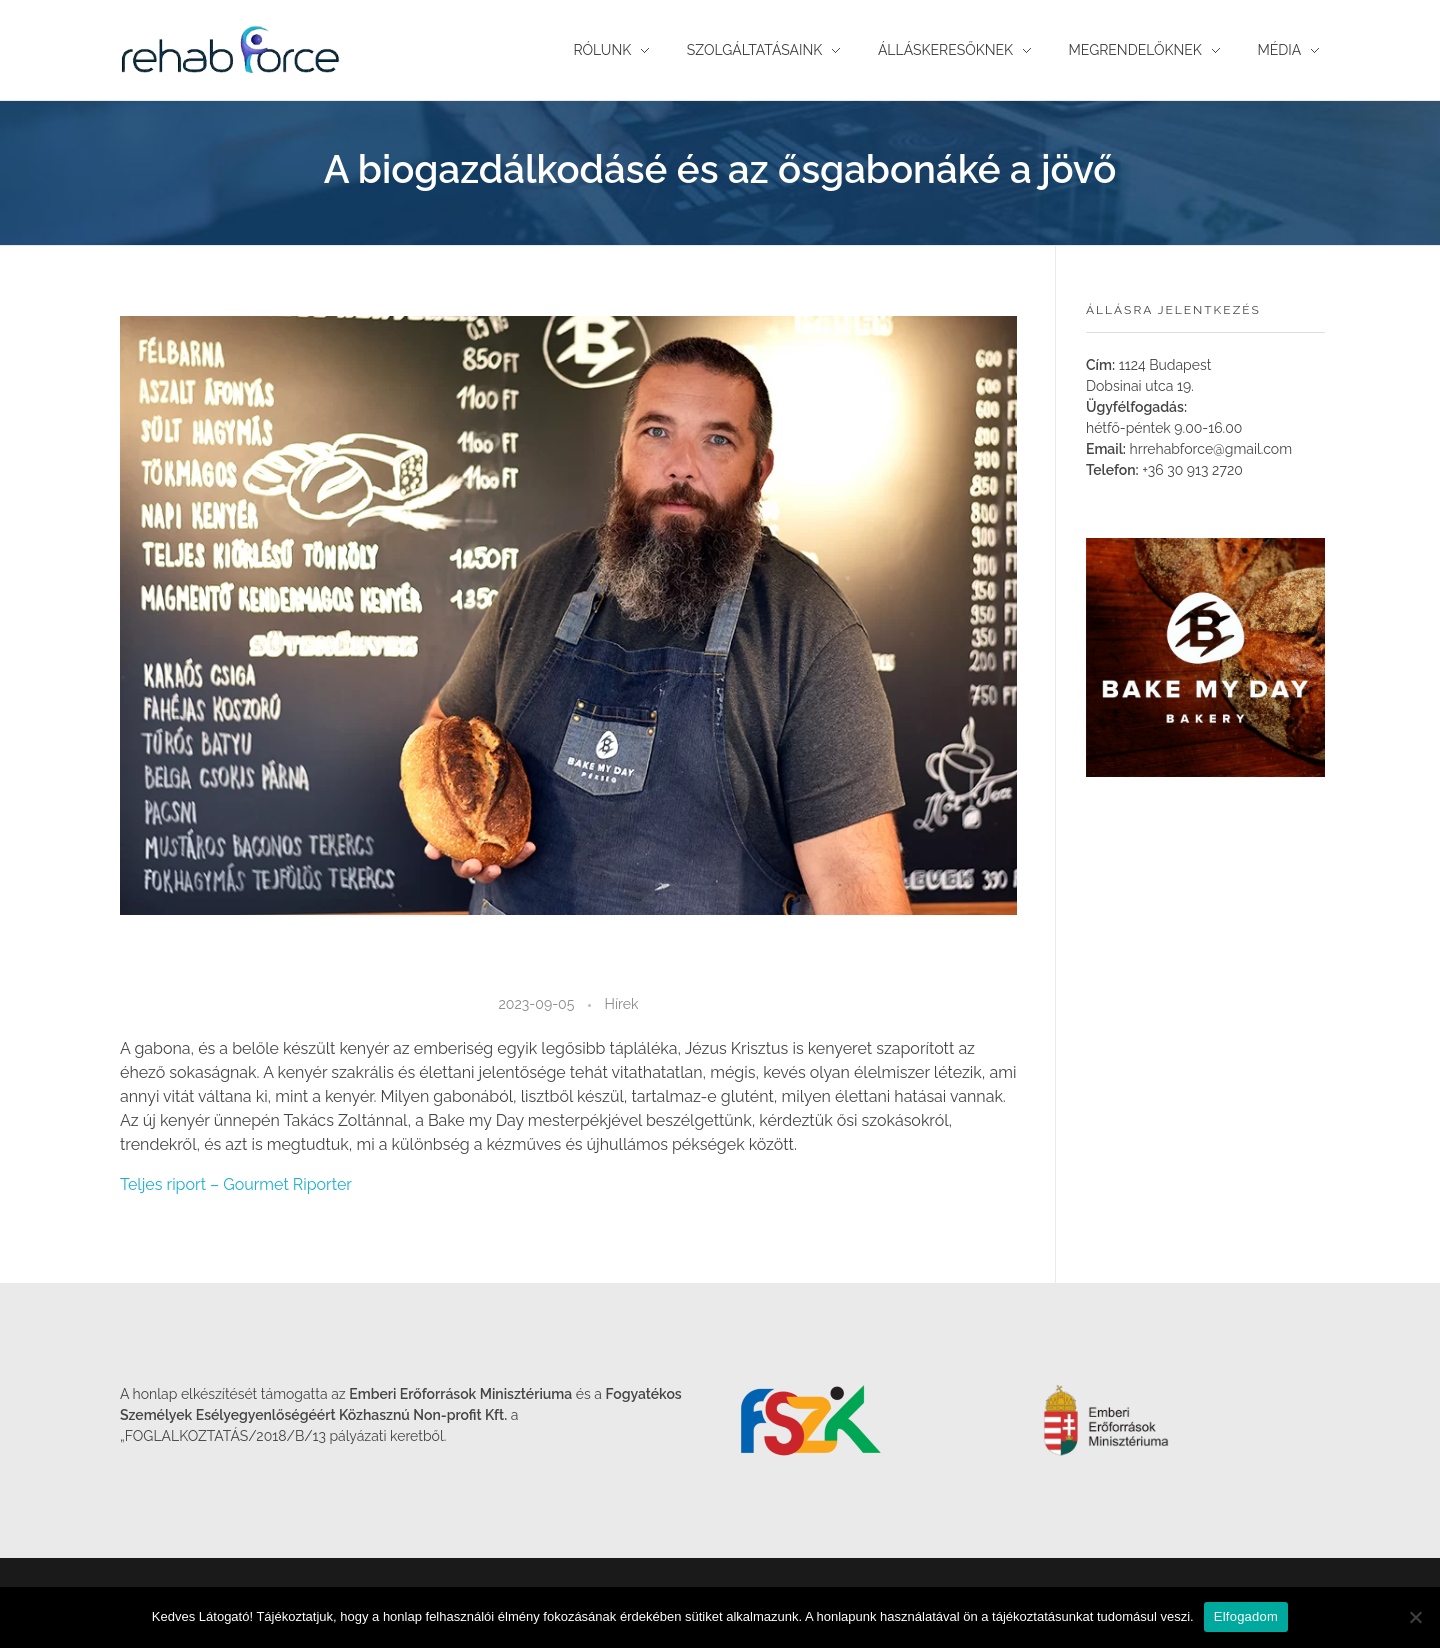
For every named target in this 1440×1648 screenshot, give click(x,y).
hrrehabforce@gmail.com (1211, 449)
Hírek (622, 1004)
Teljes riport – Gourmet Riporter (236, 1184)
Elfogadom (1246, 1616)
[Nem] (1415, 1617)
